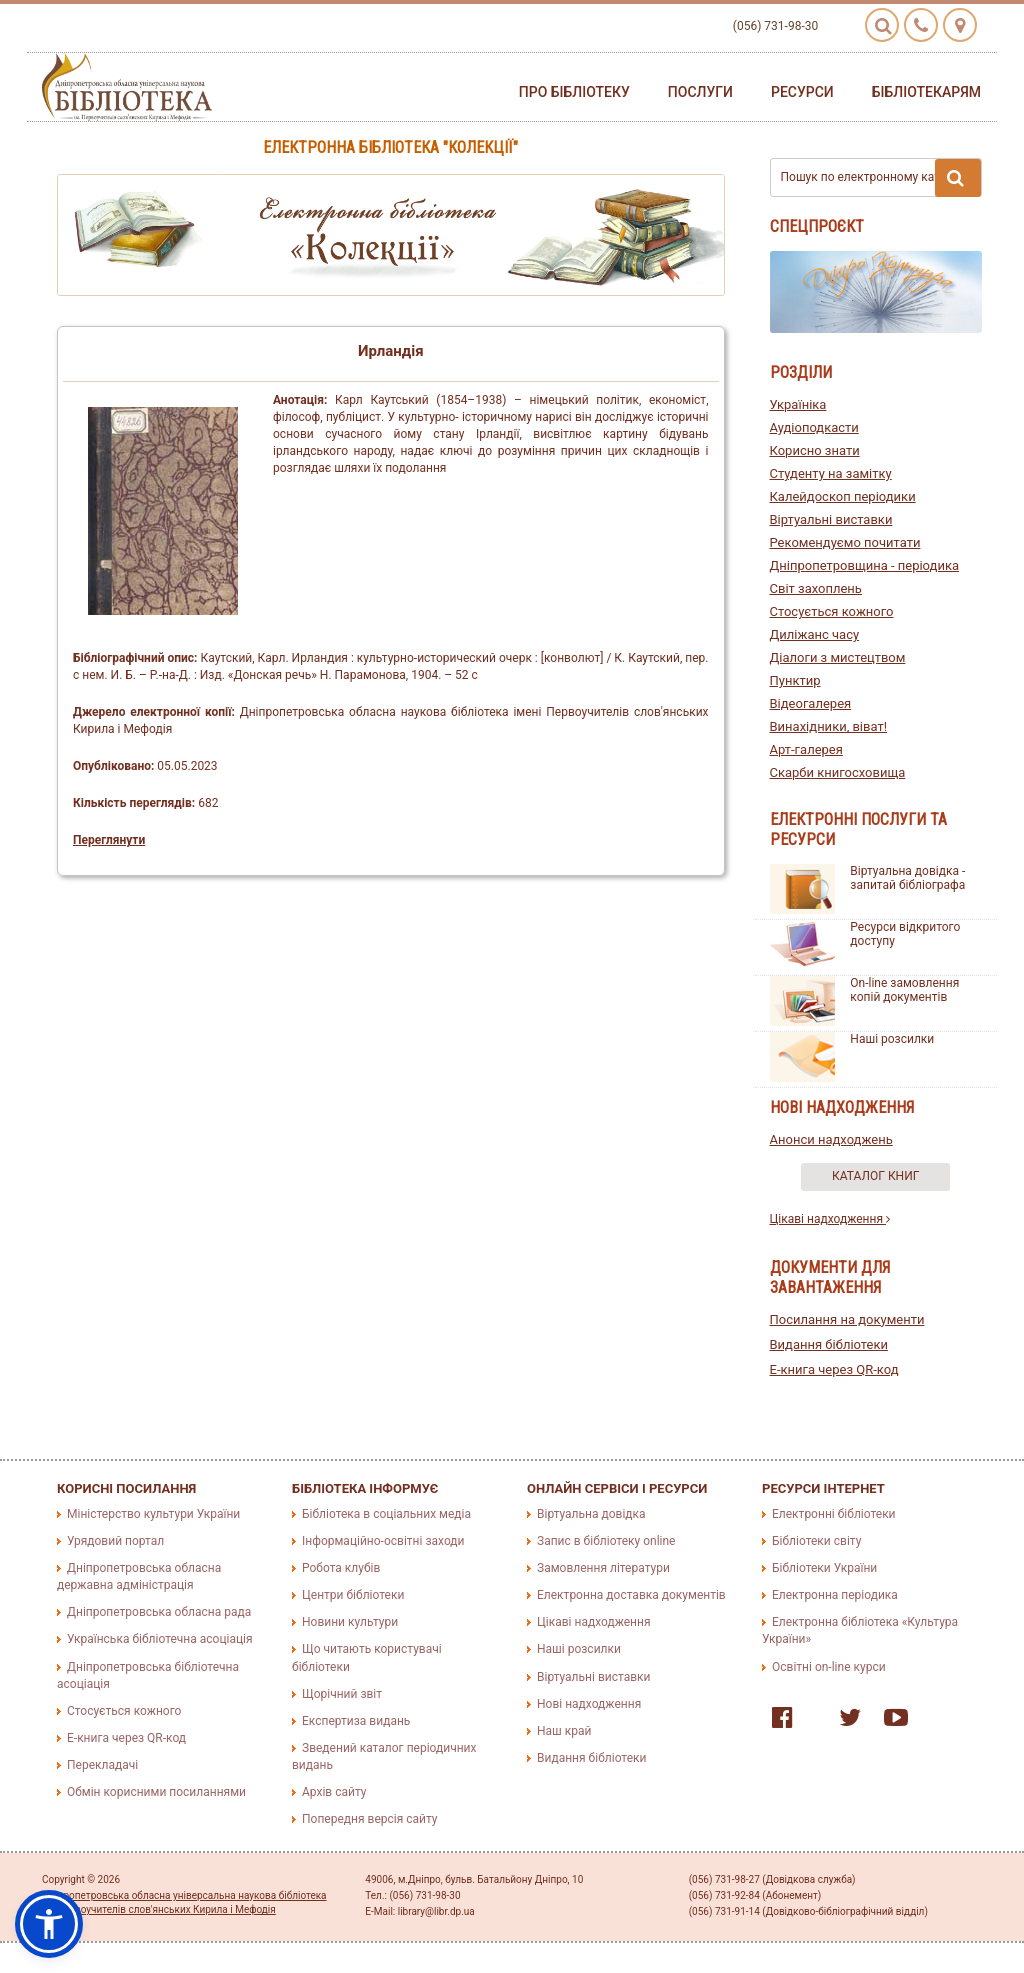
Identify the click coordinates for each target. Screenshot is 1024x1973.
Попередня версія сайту (370, 1819)
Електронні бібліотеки (834, 1514)
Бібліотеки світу (816, 1541)
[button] (49, 1924)
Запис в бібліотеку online (606, 1541)
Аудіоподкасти (814, 427)
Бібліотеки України (824, 1568)
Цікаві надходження (830, 1219)
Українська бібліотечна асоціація (160, 1639)
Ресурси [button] (802, 92)
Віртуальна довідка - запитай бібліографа (907, 878)
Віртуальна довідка (591, 1514)
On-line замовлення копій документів (904, 990)
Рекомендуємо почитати (845, 542)
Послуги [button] (700, 92)
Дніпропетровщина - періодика (865, 565)
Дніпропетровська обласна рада (159, 1612)
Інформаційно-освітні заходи (383, 1541)
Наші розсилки (892, 1039)
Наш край (564, 1731)
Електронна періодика (835, 1595)
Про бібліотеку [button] (574, 92)
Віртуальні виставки (831, 519)
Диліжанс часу (815, 634)
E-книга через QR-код (834, 1369)
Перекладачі (102, 1765)
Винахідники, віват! (829, 726)
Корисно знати (815, 450)
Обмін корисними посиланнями (156, 1792)
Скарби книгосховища (838, 772)
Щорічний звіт (342, 1694)
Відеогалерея (811, 703)
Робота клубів (341, 1568)
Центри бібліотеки (353, 1595)
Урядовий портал (115, 1541)
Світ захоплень (816, 588)
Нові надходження (589, 1704)
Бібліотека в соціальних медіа (386, 1514)
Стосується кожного (832, 611)
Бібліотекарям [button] (926, 92)
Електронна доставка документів (631, 1595)
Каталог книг (875, 1176)
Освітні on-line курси (829, 1667)
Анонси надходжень (831, 1139)
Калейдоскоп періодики (843, 496)
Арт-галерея (806, 749)
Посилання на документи (847, 1319)
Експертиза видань (356, 1721)
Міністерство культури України (153, 1514)
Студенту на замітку (831, 473)
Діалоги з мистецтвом (838, 657)
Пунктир (795, 680)
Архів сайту (334, 1792)
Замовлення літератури (603, 1568)
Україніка (798, 404)
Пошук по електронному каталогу (881, 178)
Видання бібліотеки (829, 1344)
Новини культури (350, 1622)
